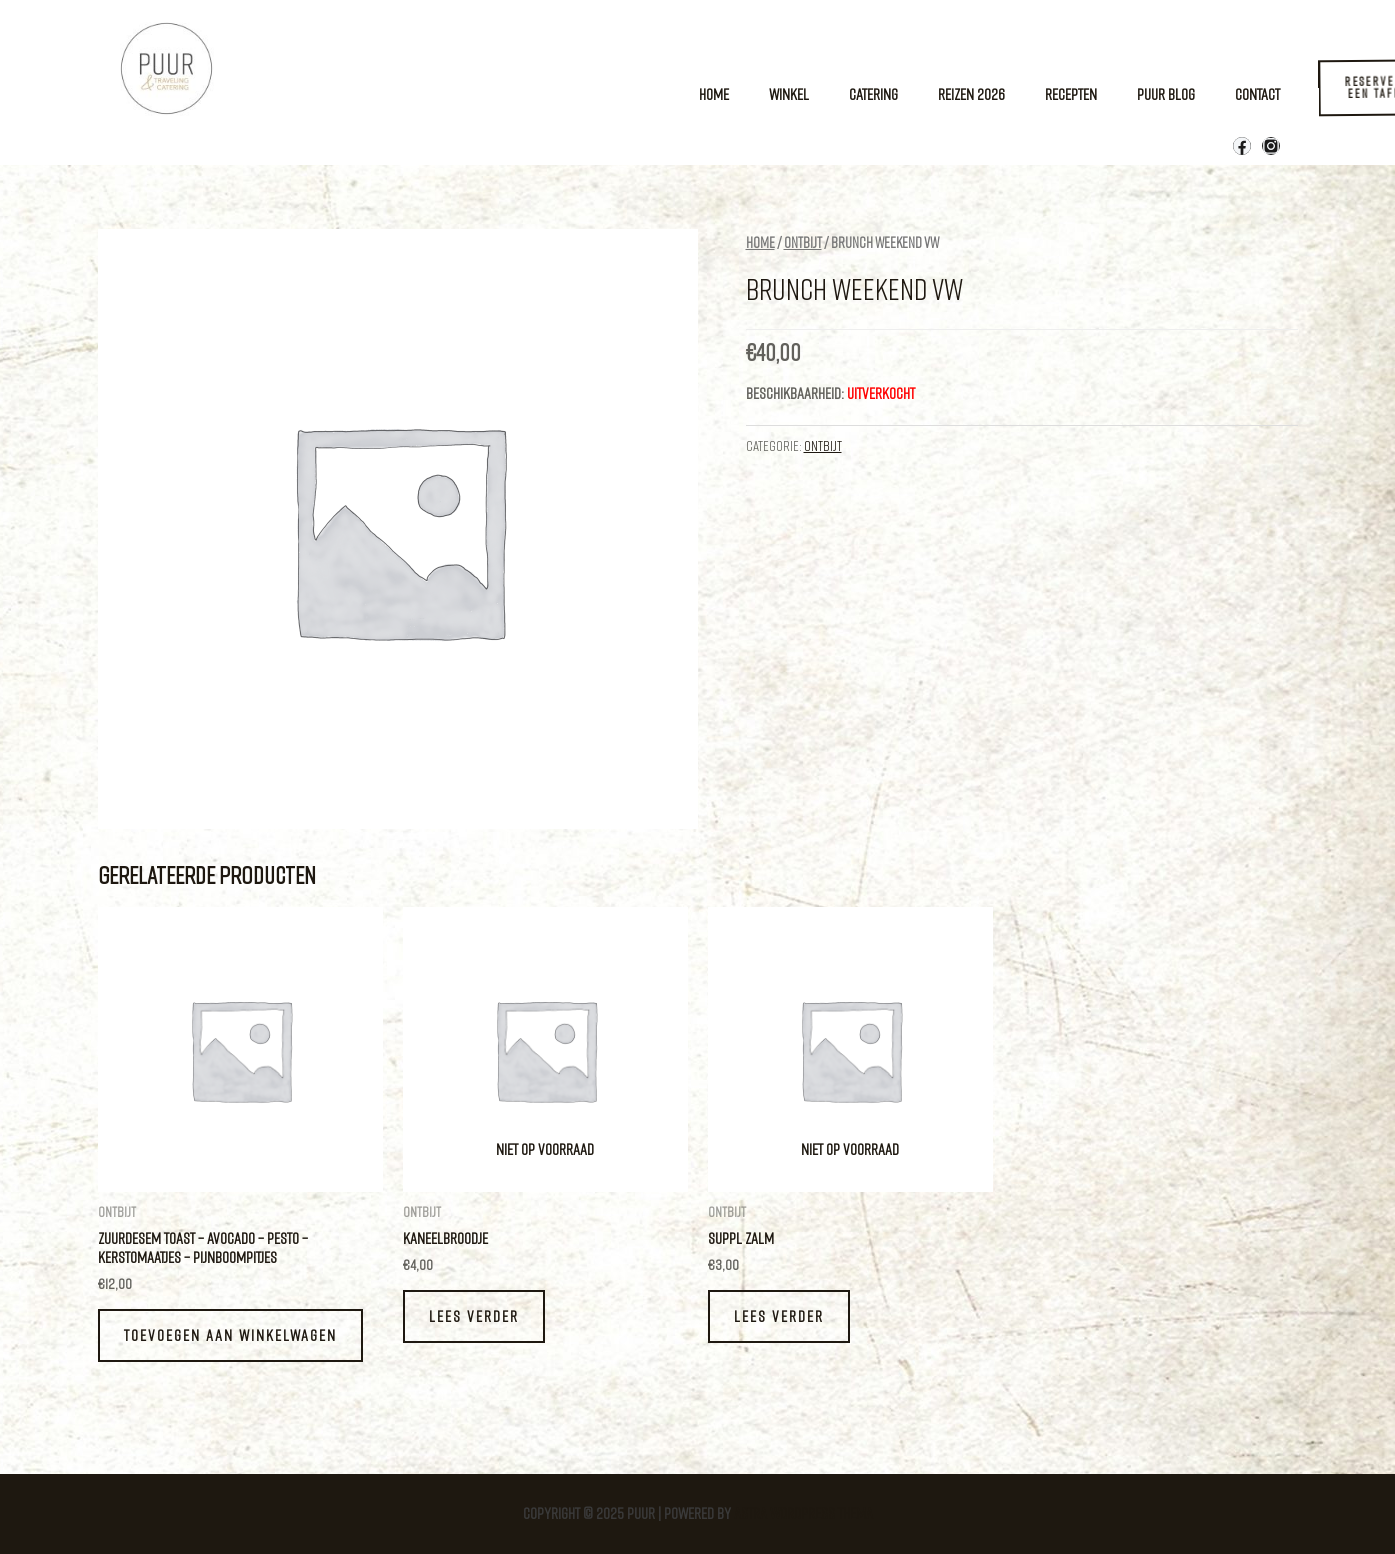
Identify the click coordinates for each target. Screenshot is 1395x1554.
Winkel (789, 94)
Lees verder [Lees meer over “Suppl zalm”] (779, 1316)
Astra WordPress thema (803, 1513)
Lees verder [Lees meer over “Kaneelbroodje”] (474, 1316)
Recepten (1071, 94)
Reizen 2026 (971, 94)
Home (714, 94)
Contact (1257, 94)
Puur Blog (1166, 94)
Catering (873, 94)
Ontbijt (803, 242)
